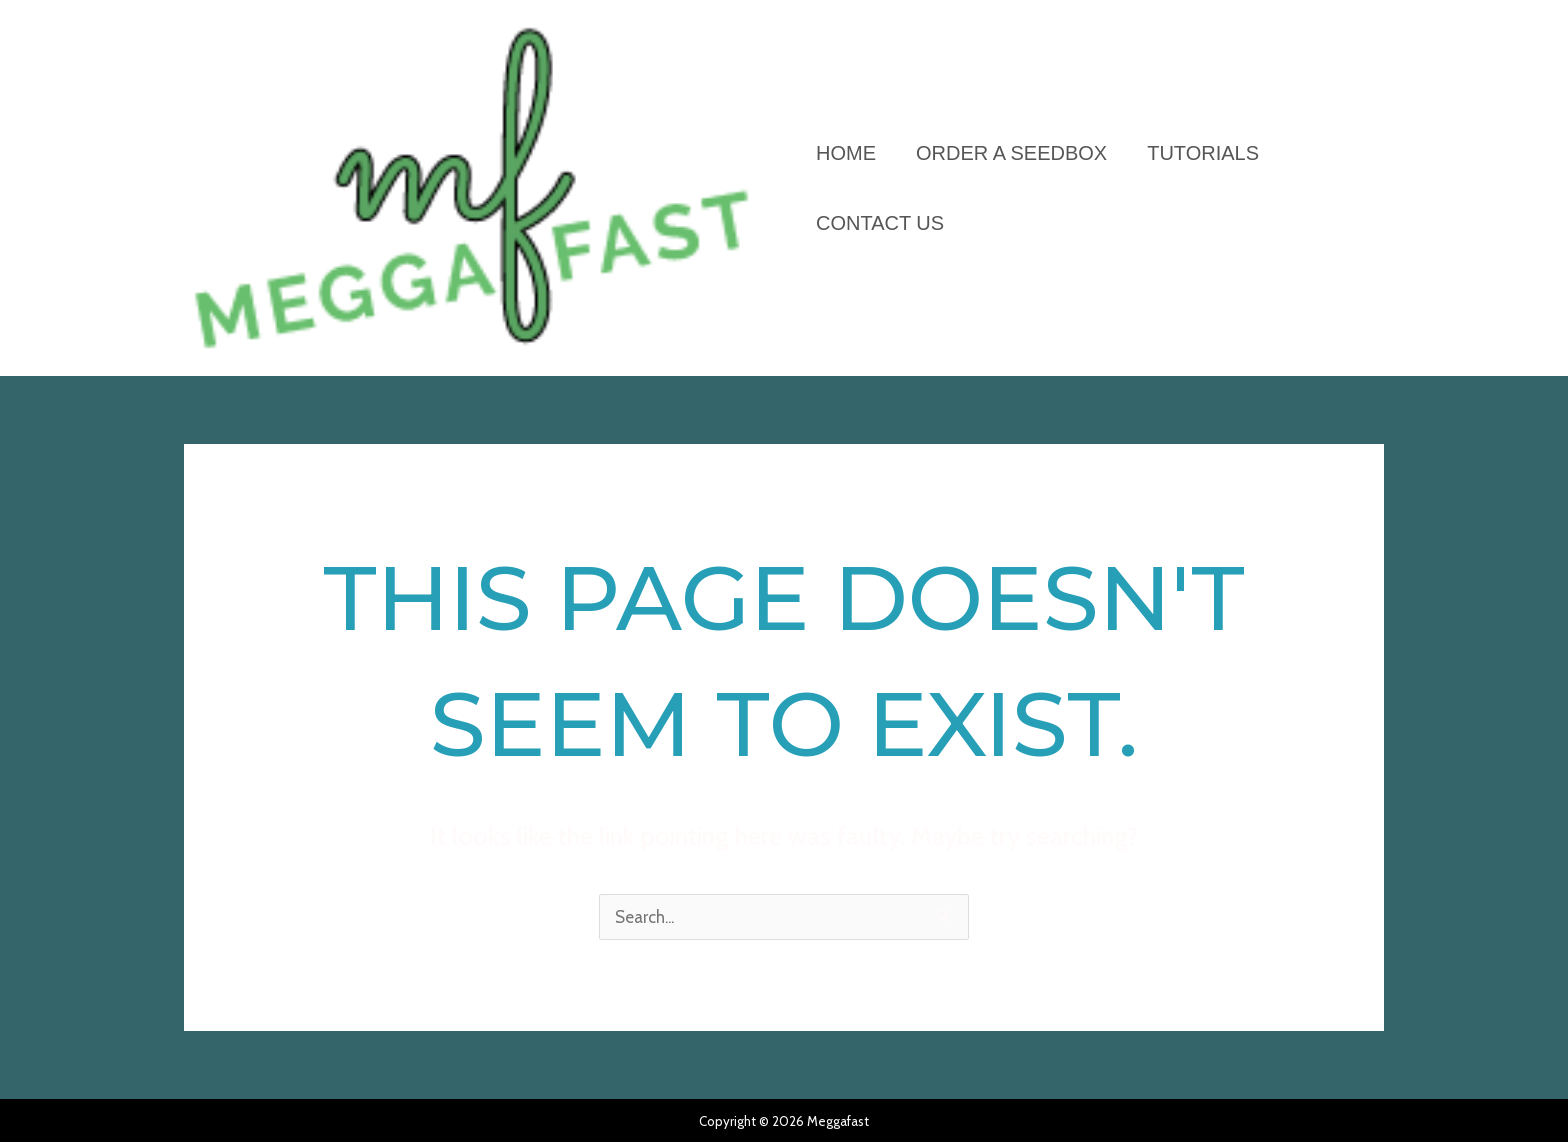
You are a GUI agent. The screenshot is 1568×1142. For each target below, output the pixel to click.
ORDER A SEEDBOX (1011, 153)
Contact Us (880, 223)
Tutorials (1203, 153)
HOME (846, 153)
